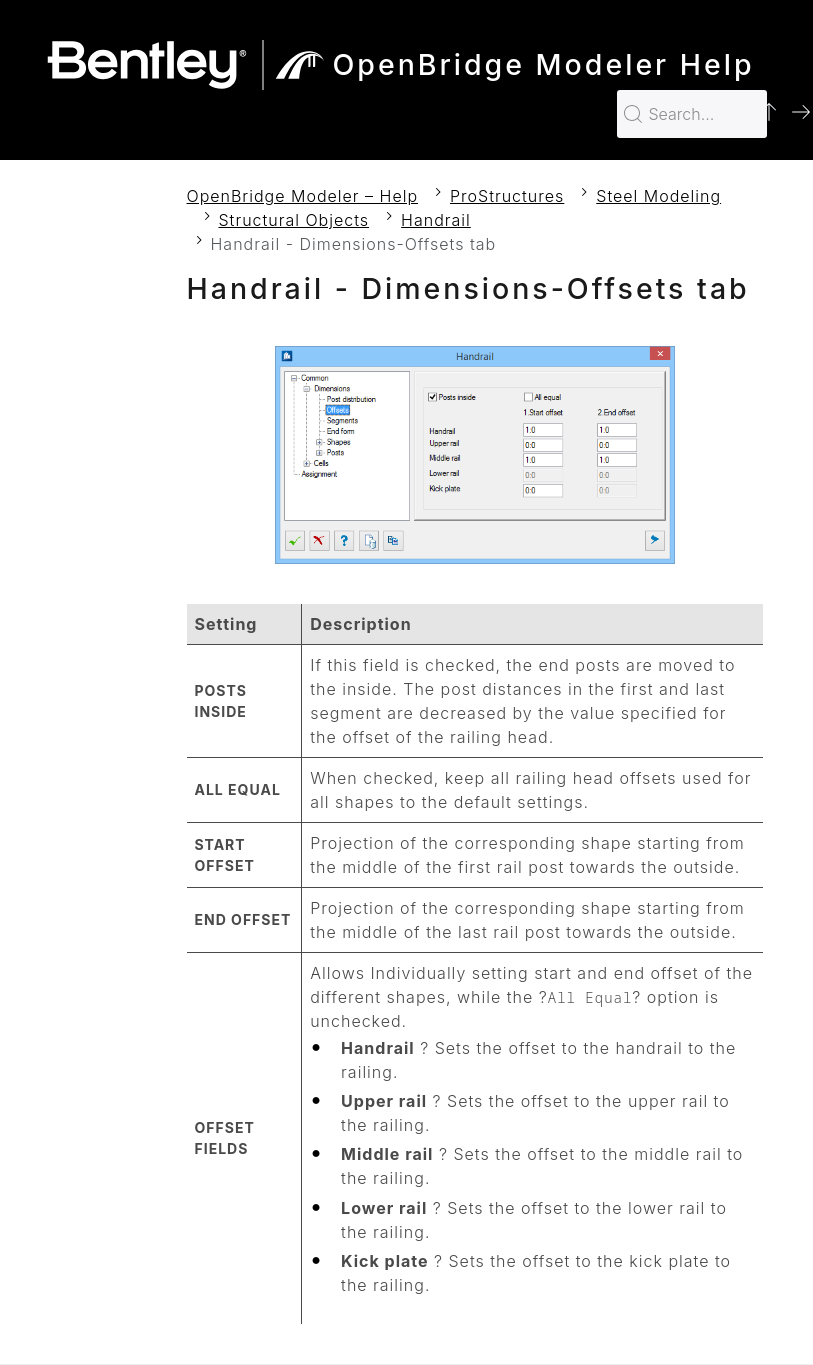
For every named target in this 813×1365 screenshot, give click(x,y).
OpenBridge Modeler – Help (303, 196)
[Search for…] (692, 114)
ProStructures (507, 196)
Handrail (436, 220)
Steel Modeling (658, 196)
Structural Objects (294, 220)
